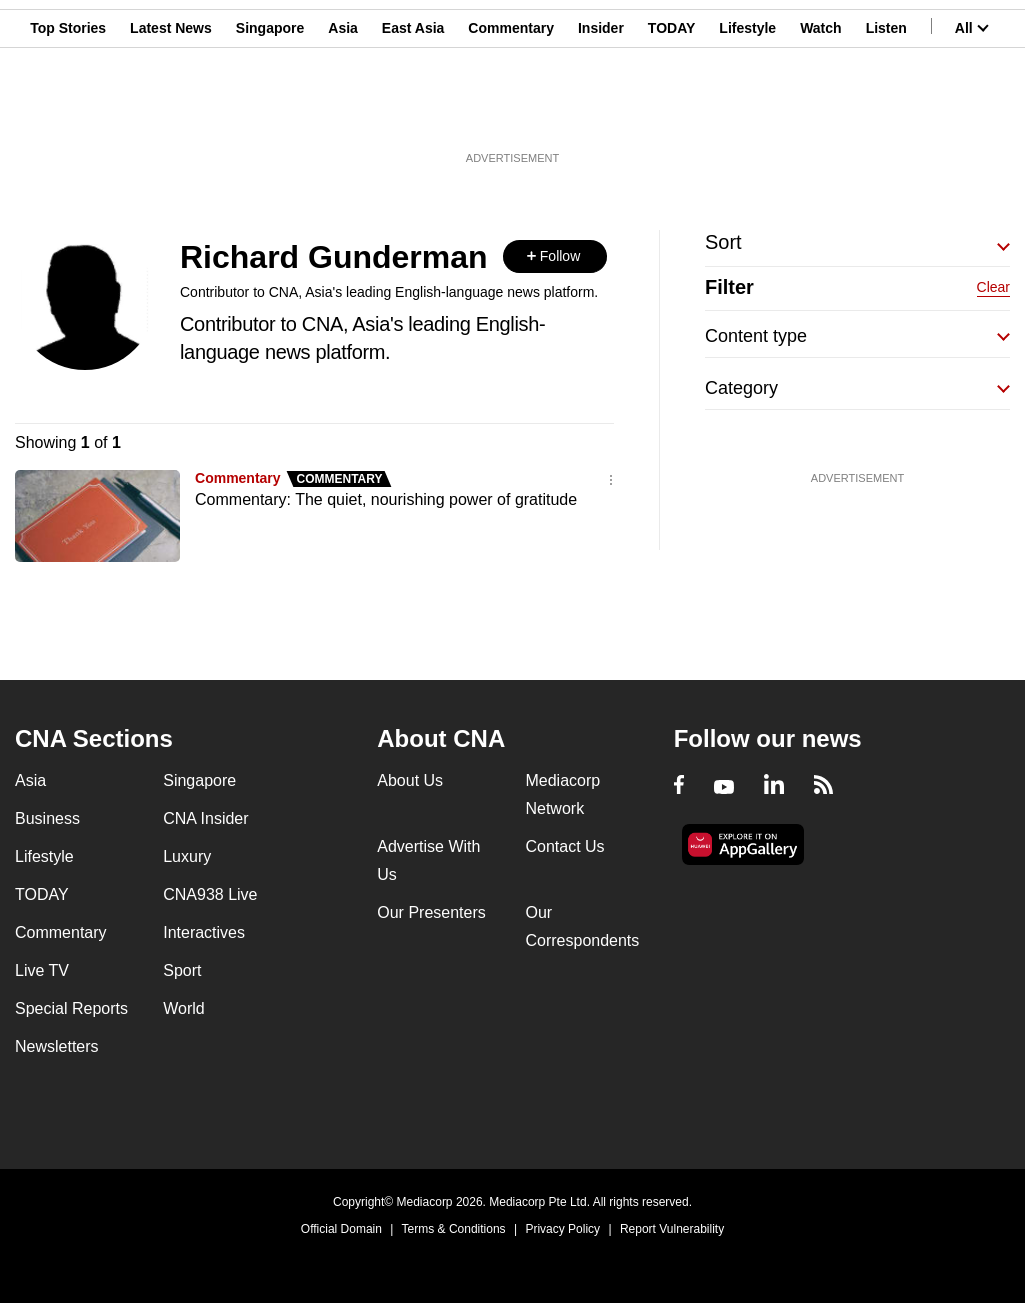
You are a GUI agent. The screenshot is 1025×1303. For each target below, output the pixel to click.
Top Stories (68, 113)
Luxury (187, 856)
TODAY (671, 113)
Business (47, 818)
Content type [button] (756, 336)
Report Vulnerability (672, 1229)
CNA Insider (205, 818)
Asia (343, 113)
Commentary (511, 113)
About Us (410, 780)
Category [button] (741, 388)
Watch (820, 113)
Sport (182, 970)
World (184, 1008)
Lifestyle (747, 113)
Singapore (270, 113)
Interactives (204, 932)
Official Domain (341, 1229)
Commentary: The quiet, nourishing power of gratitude (386, 499)
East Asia (413, 113)
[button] (555, 256)
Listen (886, 113)
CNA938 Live (210, 894)
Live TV (42, 970)
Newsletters (57, 1046)
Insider (601, 113)
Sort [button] (723, 242)
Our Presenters (431, 912)
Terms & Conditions (454, 1229)
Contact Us (564, 846)
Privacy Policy (562, 1229)
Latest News (171, 113)
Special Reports (71, 1008)
